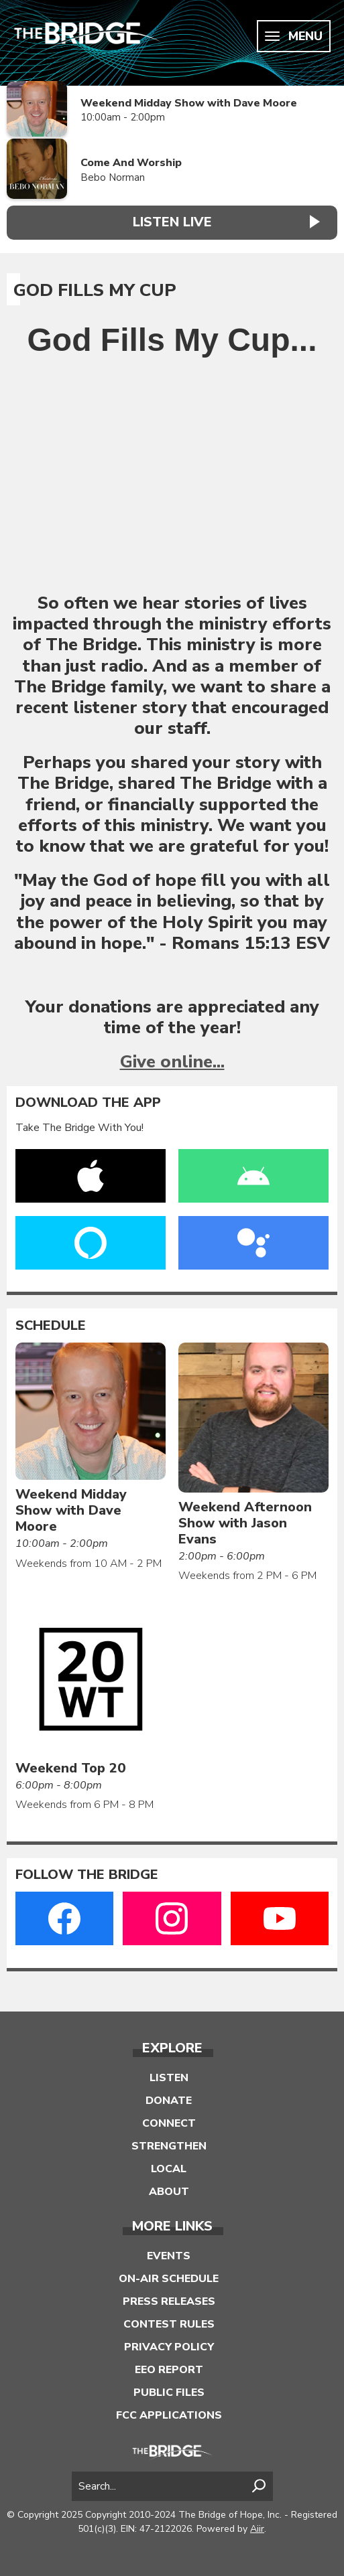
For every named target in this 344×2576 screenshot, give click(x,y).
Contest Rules (169, 2324)
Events (168, 2256)
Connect (169, 2123)
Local (168, 2169)
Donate (169, 2100)
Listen (169, 2077)
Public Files (169, 2392)
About (169, 2191)
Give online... (172, 1061)
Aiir (257, 2528)
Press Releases (169, 2301)
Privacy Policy (169, 2347)
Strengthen (169, 2146)
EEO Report (169, 2369)
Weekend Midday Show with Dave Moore (188, 103)
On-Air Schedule (169, 2278)
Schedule (50, 1326)
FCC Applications (169, 2415)
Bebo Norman (112, 177)
